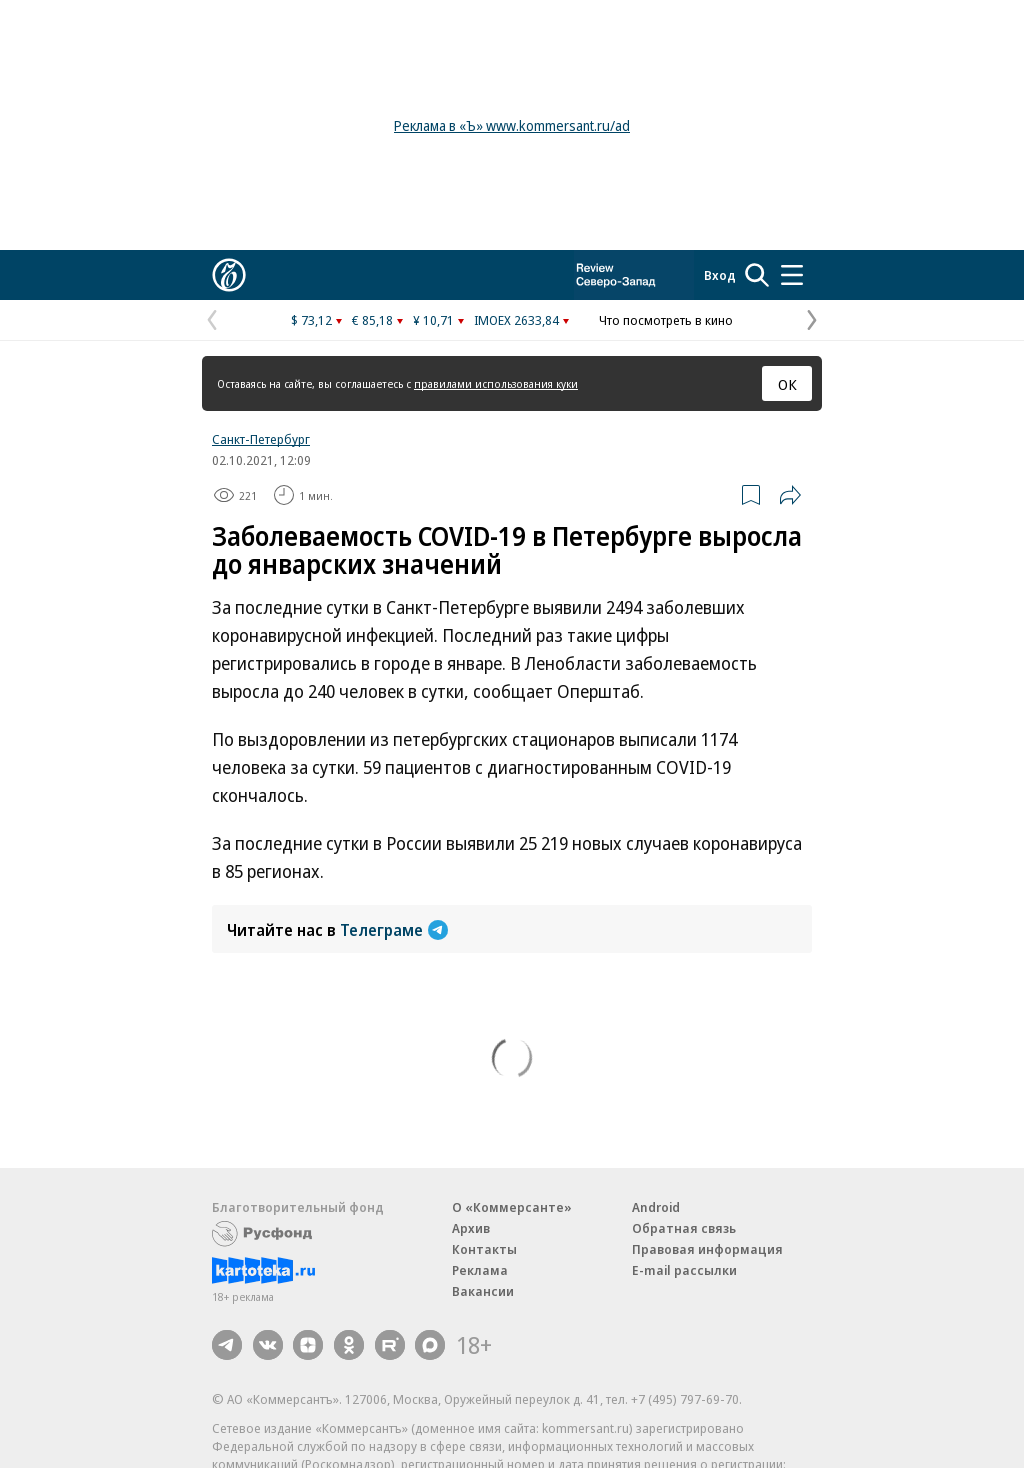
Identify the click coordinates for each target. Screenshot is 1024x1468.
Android (656, 1207)
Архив (471, 1228)
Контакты (484, 1249)
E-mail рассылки (684, 1270)
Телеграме (394, 930)
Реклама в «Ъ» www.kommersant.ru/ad (512, 125)
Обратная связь (684, 1228)
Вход (720, 275)
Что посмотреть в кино (666, 320)
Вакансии (483, 1291)
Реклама (480, 1270)
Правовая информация (707, 1249)
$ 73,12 (311, 320)
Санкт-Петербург (261, 439)
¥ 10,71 (433, 320)
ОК (787, 384)
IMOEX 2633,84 (516, 320)
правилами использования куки (496, 383)
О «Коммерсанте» (512, 1207)
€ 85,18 (372, 320)
